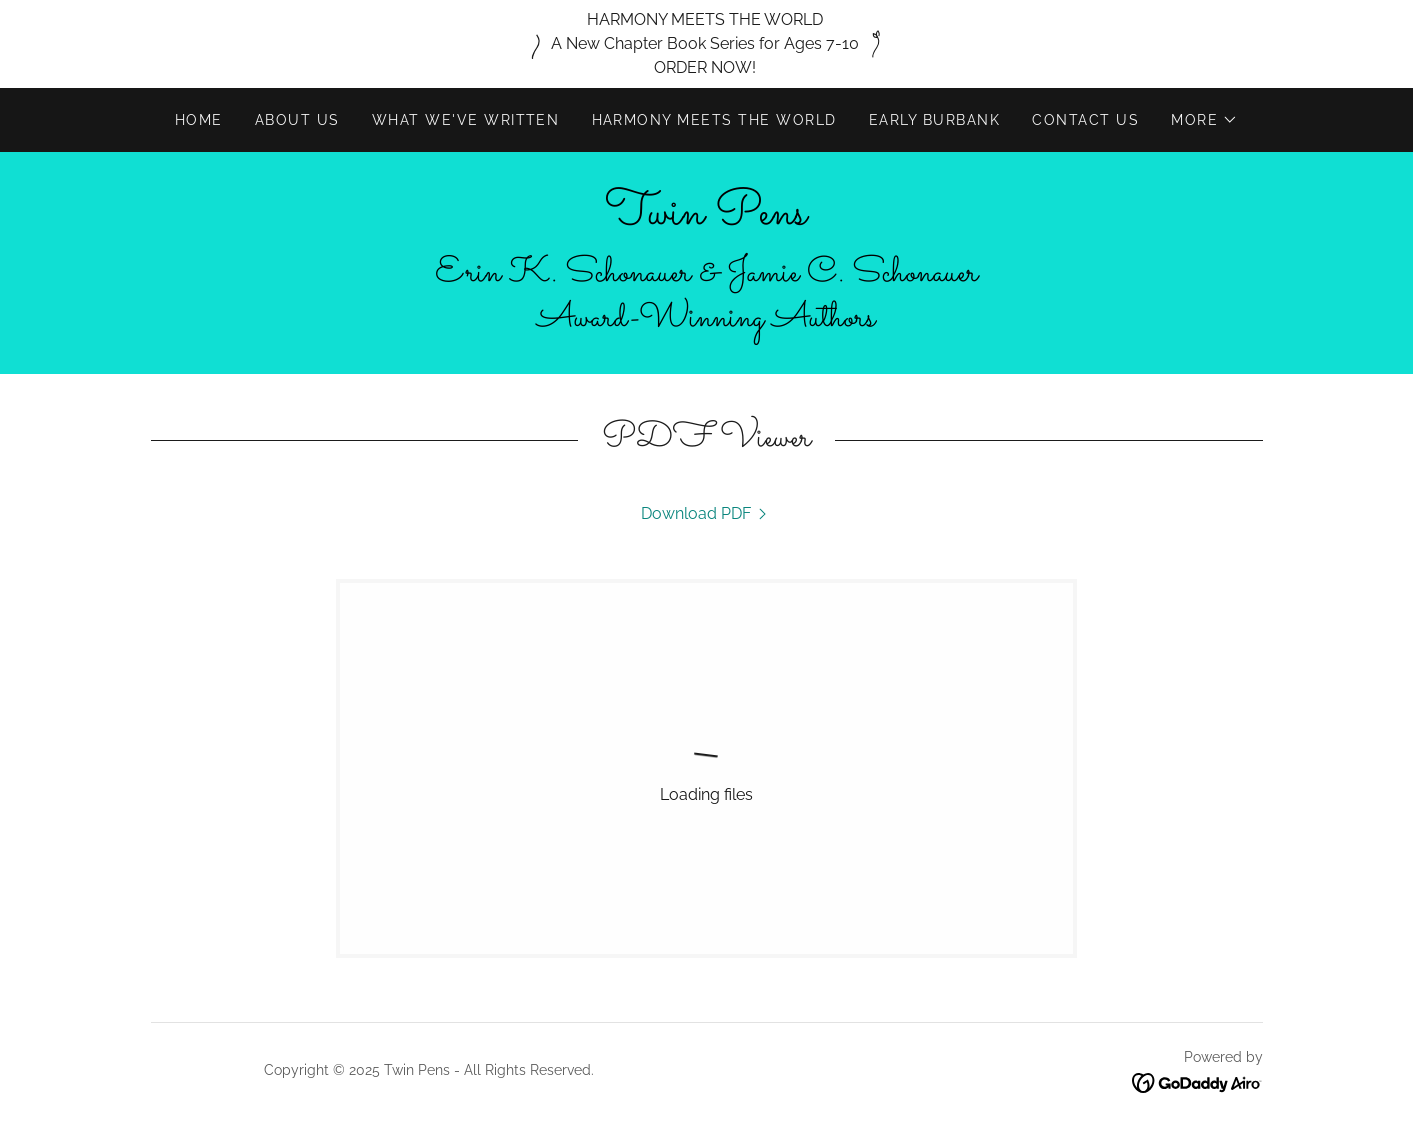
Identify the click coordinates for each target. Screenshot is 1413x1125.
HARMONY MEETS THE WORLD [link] (714, 120)
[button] (1204, 120)
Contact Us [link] (1085, 120)
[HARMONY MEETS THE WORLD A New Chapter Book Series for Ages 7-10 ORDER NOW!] (706, 44)
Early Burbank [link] (934, 120)
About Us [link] (297, 120)
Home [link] (199, 120)
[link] (706, 218)
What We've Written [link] (466, 120)
